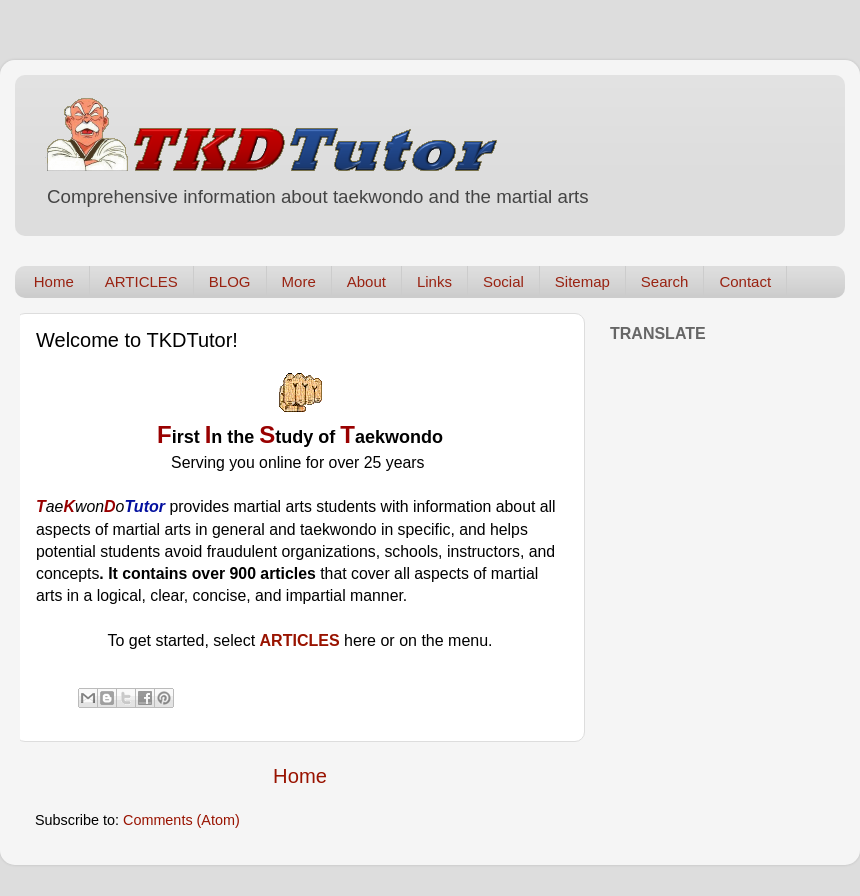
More (299, 281)
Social (503, 281)
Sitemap (582, 281)
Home (54, 281)
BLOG (230, 281)
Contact (745, 281)
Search (665, 281)
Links (434, 281)
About (366, 281)
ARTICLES (141, 281)
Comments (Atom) (181, 820)
